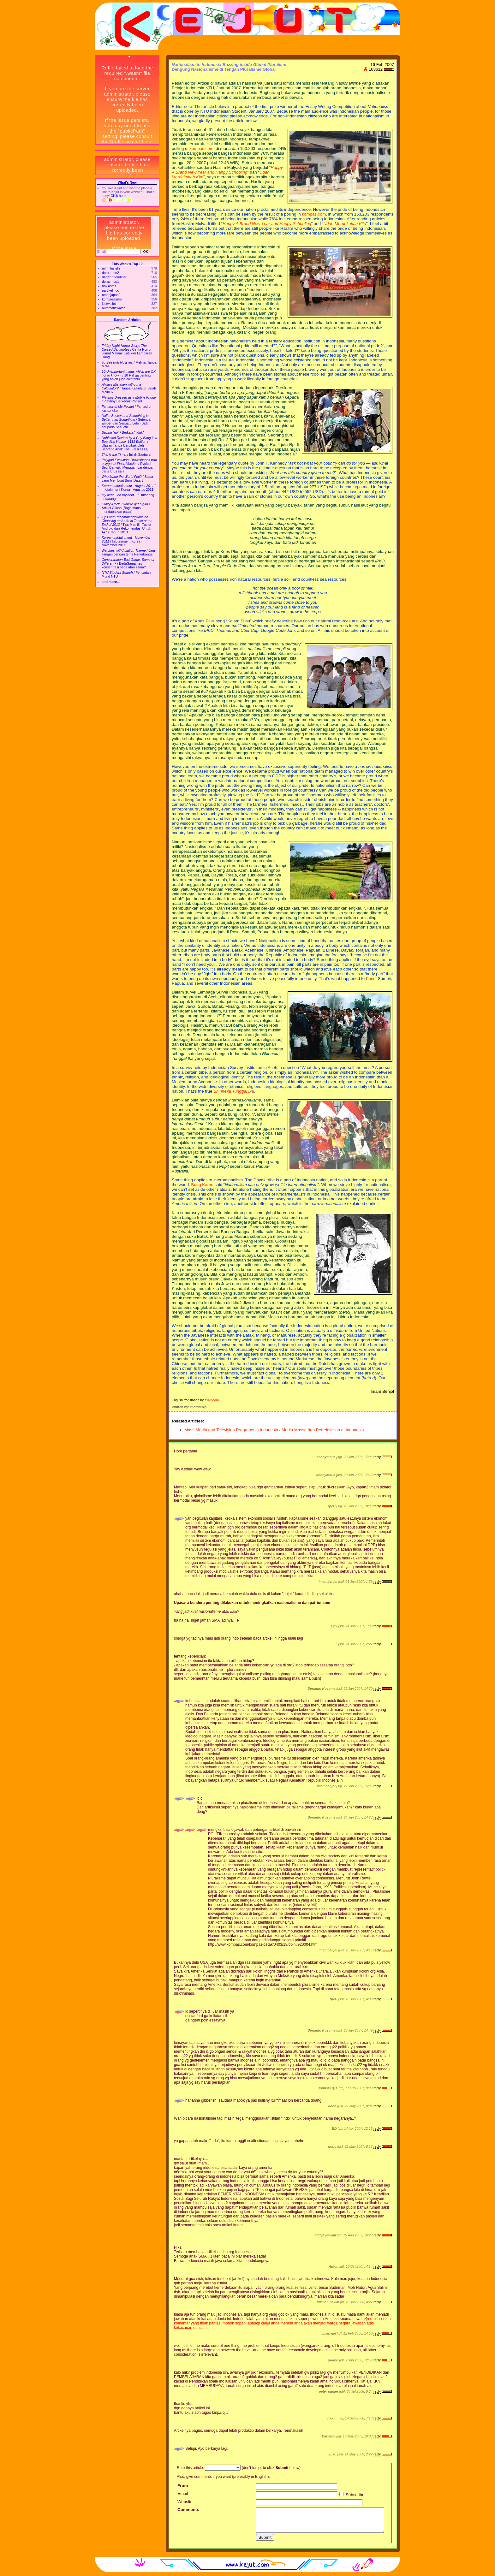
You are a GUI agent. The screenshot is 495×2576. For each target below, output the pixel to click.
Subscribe (351, 2494)
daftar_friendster (114, 277)
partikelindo (110, 290)
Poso (370, 978)
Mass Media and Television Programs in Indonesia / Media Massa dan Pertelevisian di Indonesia (274, 1429)
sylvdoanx (212, 1400)
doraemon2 (110, 273)
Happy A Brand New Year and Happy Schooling (227, 170)
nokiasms (109, 286)
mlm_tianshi (111, 268)
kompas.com (201, 148)
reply (377, 1457)
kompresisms (112, 299)
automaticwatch (113, 308)
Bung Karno (202, 1184)
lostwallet (109, 304)
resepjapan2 (111, 295)
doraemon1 (110, 281)
